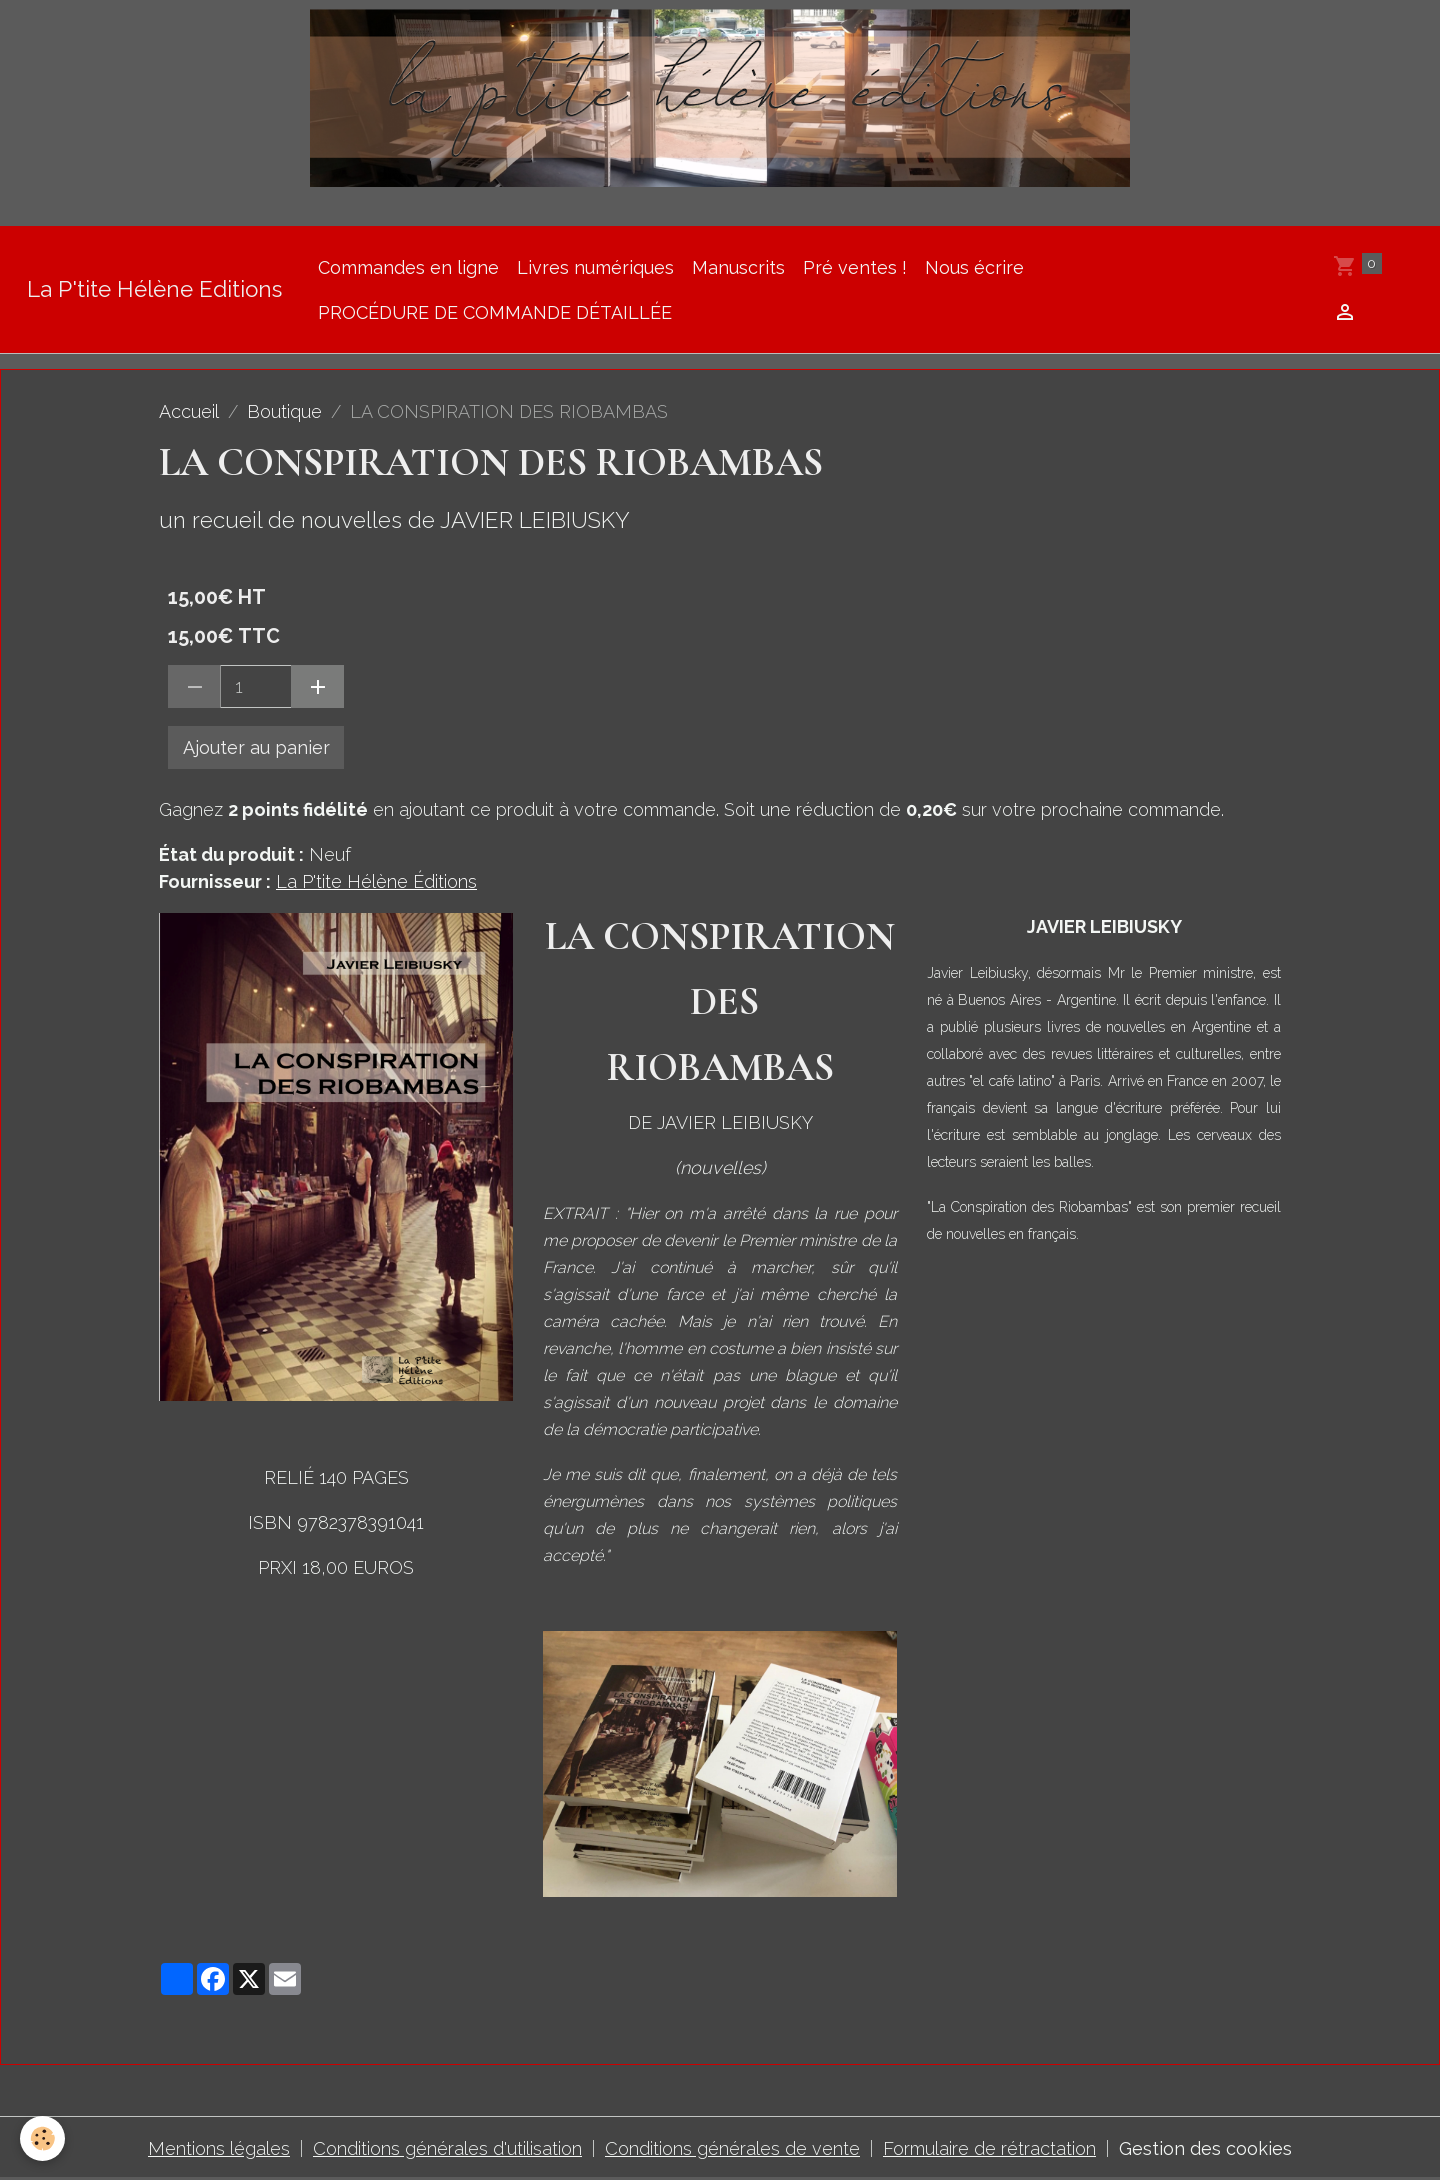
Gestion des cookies (1205, 2148)
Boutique (284, 411)
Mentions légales (219, 2148)
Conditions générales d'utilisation (447, 2148)
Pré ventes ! (855, 267)
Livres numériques (595, 267)
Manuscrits (738, 267)
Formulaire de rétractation (989, 2148)
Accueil (189, 411)
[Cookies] (42, 2138)
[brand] (154, 289)
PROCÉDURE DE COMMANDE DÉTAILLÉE (495, 312)
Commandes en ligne (408, 267)
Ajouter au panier (256, 747)
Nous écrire (974, 267)
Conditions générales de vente (732, 2148)
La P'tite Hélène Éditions (376, 881)
